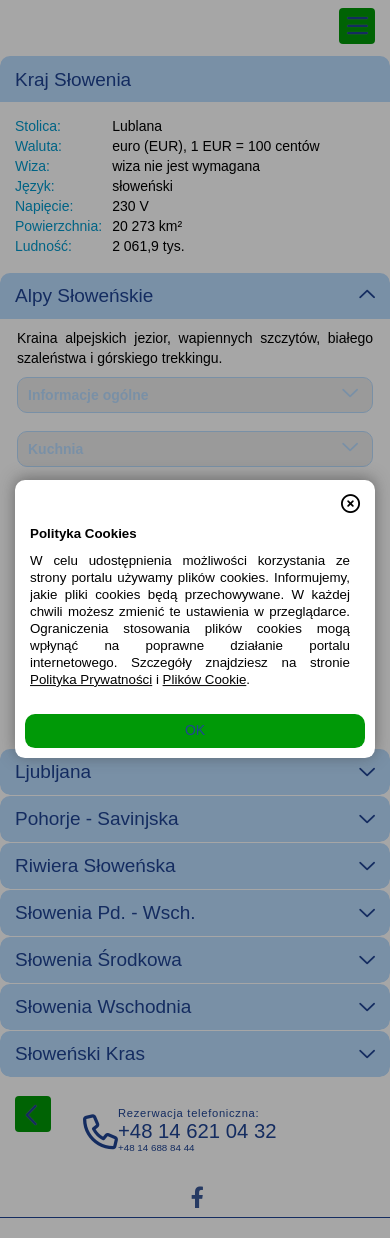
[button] (350, 495)
